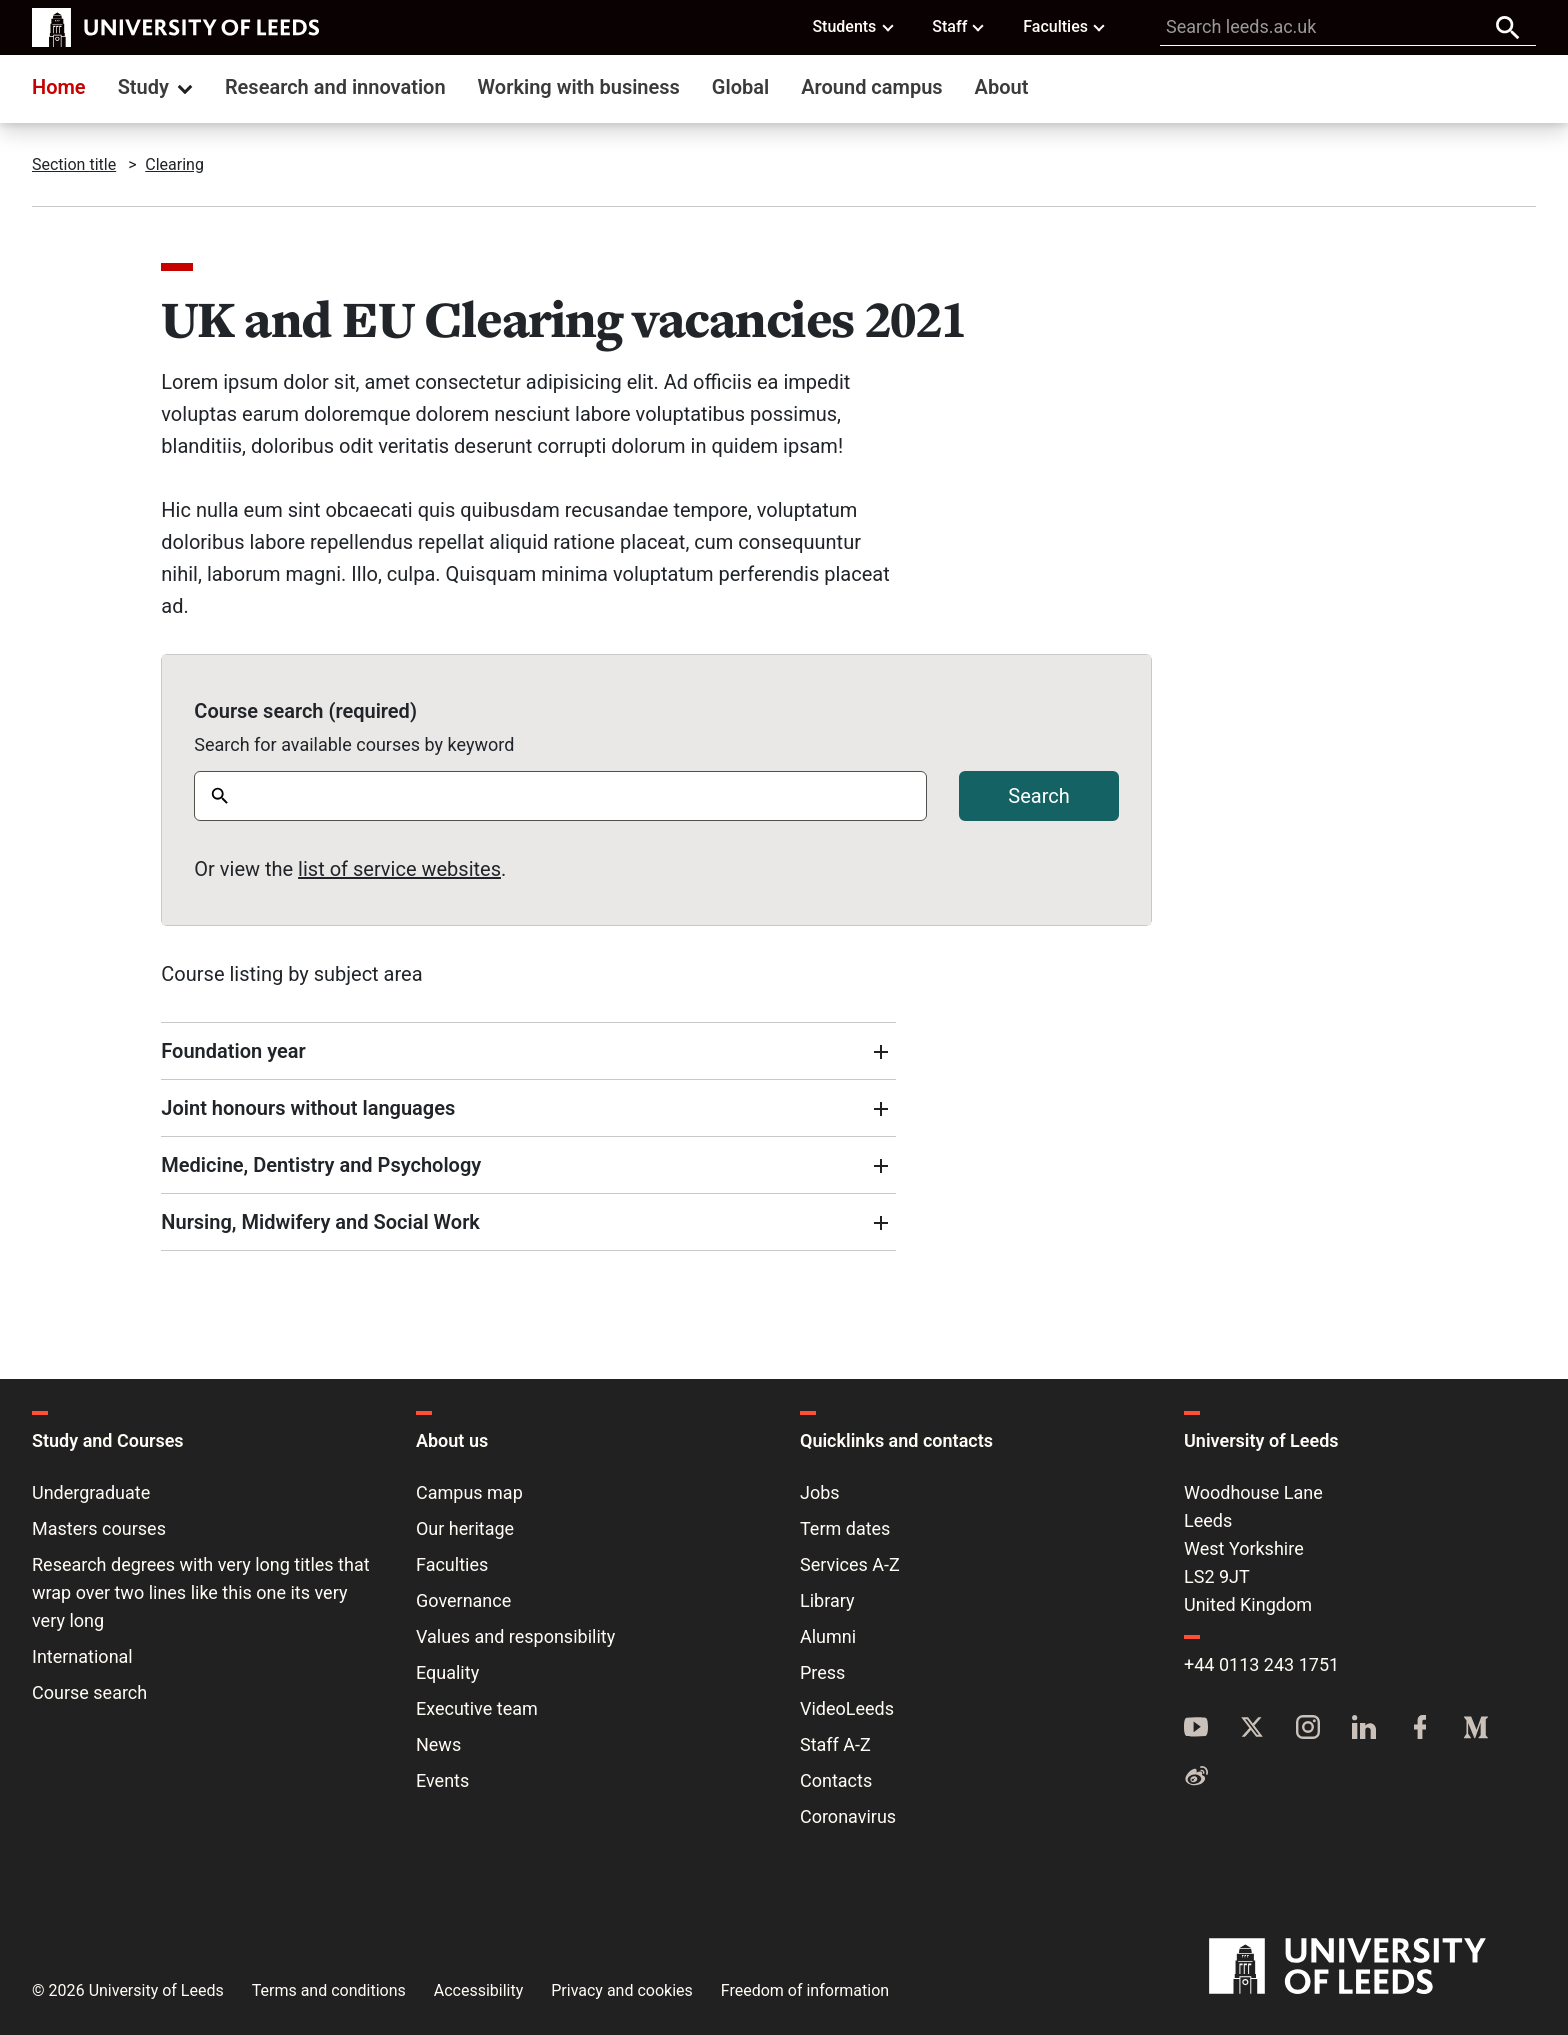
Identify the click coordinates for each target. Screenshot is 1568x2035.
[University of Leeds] (1372, 1966)
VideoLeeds (847, 1708)
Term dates (845, 1528)
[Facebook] (1420, 1729)
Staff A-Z (835, 1744)
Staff (959, 26)
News (438, 1744)
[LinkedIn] (1364, 1729)
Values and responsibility (515, 1636)
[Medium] (1476, 1729)
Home (59, 87)
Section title (74, 164)
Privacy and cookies (622, 1990)
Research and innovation (335, 87)
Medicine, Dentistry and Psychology (321, 1165)
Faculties (1065, 26)
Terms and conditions (329, 1990)
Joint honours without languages (308, 1108)
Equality (447, 1672)
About (1002, 87)
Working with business (579, 87)
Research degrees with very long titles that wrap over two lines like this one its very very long (201, 1592)
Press (822, 1672)
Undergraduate (91, 1492)
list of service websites (399, 869)
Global (740, 87)
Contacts (836, 1780)
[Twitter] (1252, 1729)
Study (157, 87)
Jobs (820, 1492)
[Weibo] (1196, 1777)
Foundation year (233, 1051)
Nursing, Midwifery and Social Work (320, 1222)
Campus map (469, 1492)
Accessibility (479, 1990)
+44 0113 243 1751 (1261, 1664)
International (82, 1656)
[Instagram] (1308, 1729)
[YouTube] (1196, 1729)
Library (827, 1600)
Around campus (871, 87)
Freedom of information (805, 1990)
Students (853, 26)
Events (442, 1780)
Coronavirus (848, 1816)
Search (1038, 796)
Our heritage (465, 1528)
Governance (463, 1600)
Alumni (828, 1636)
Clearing (174, 164)
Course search (89, 1692)
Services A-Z (850, 1564)
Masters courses (99, 1528)
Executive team (477, 1708)
